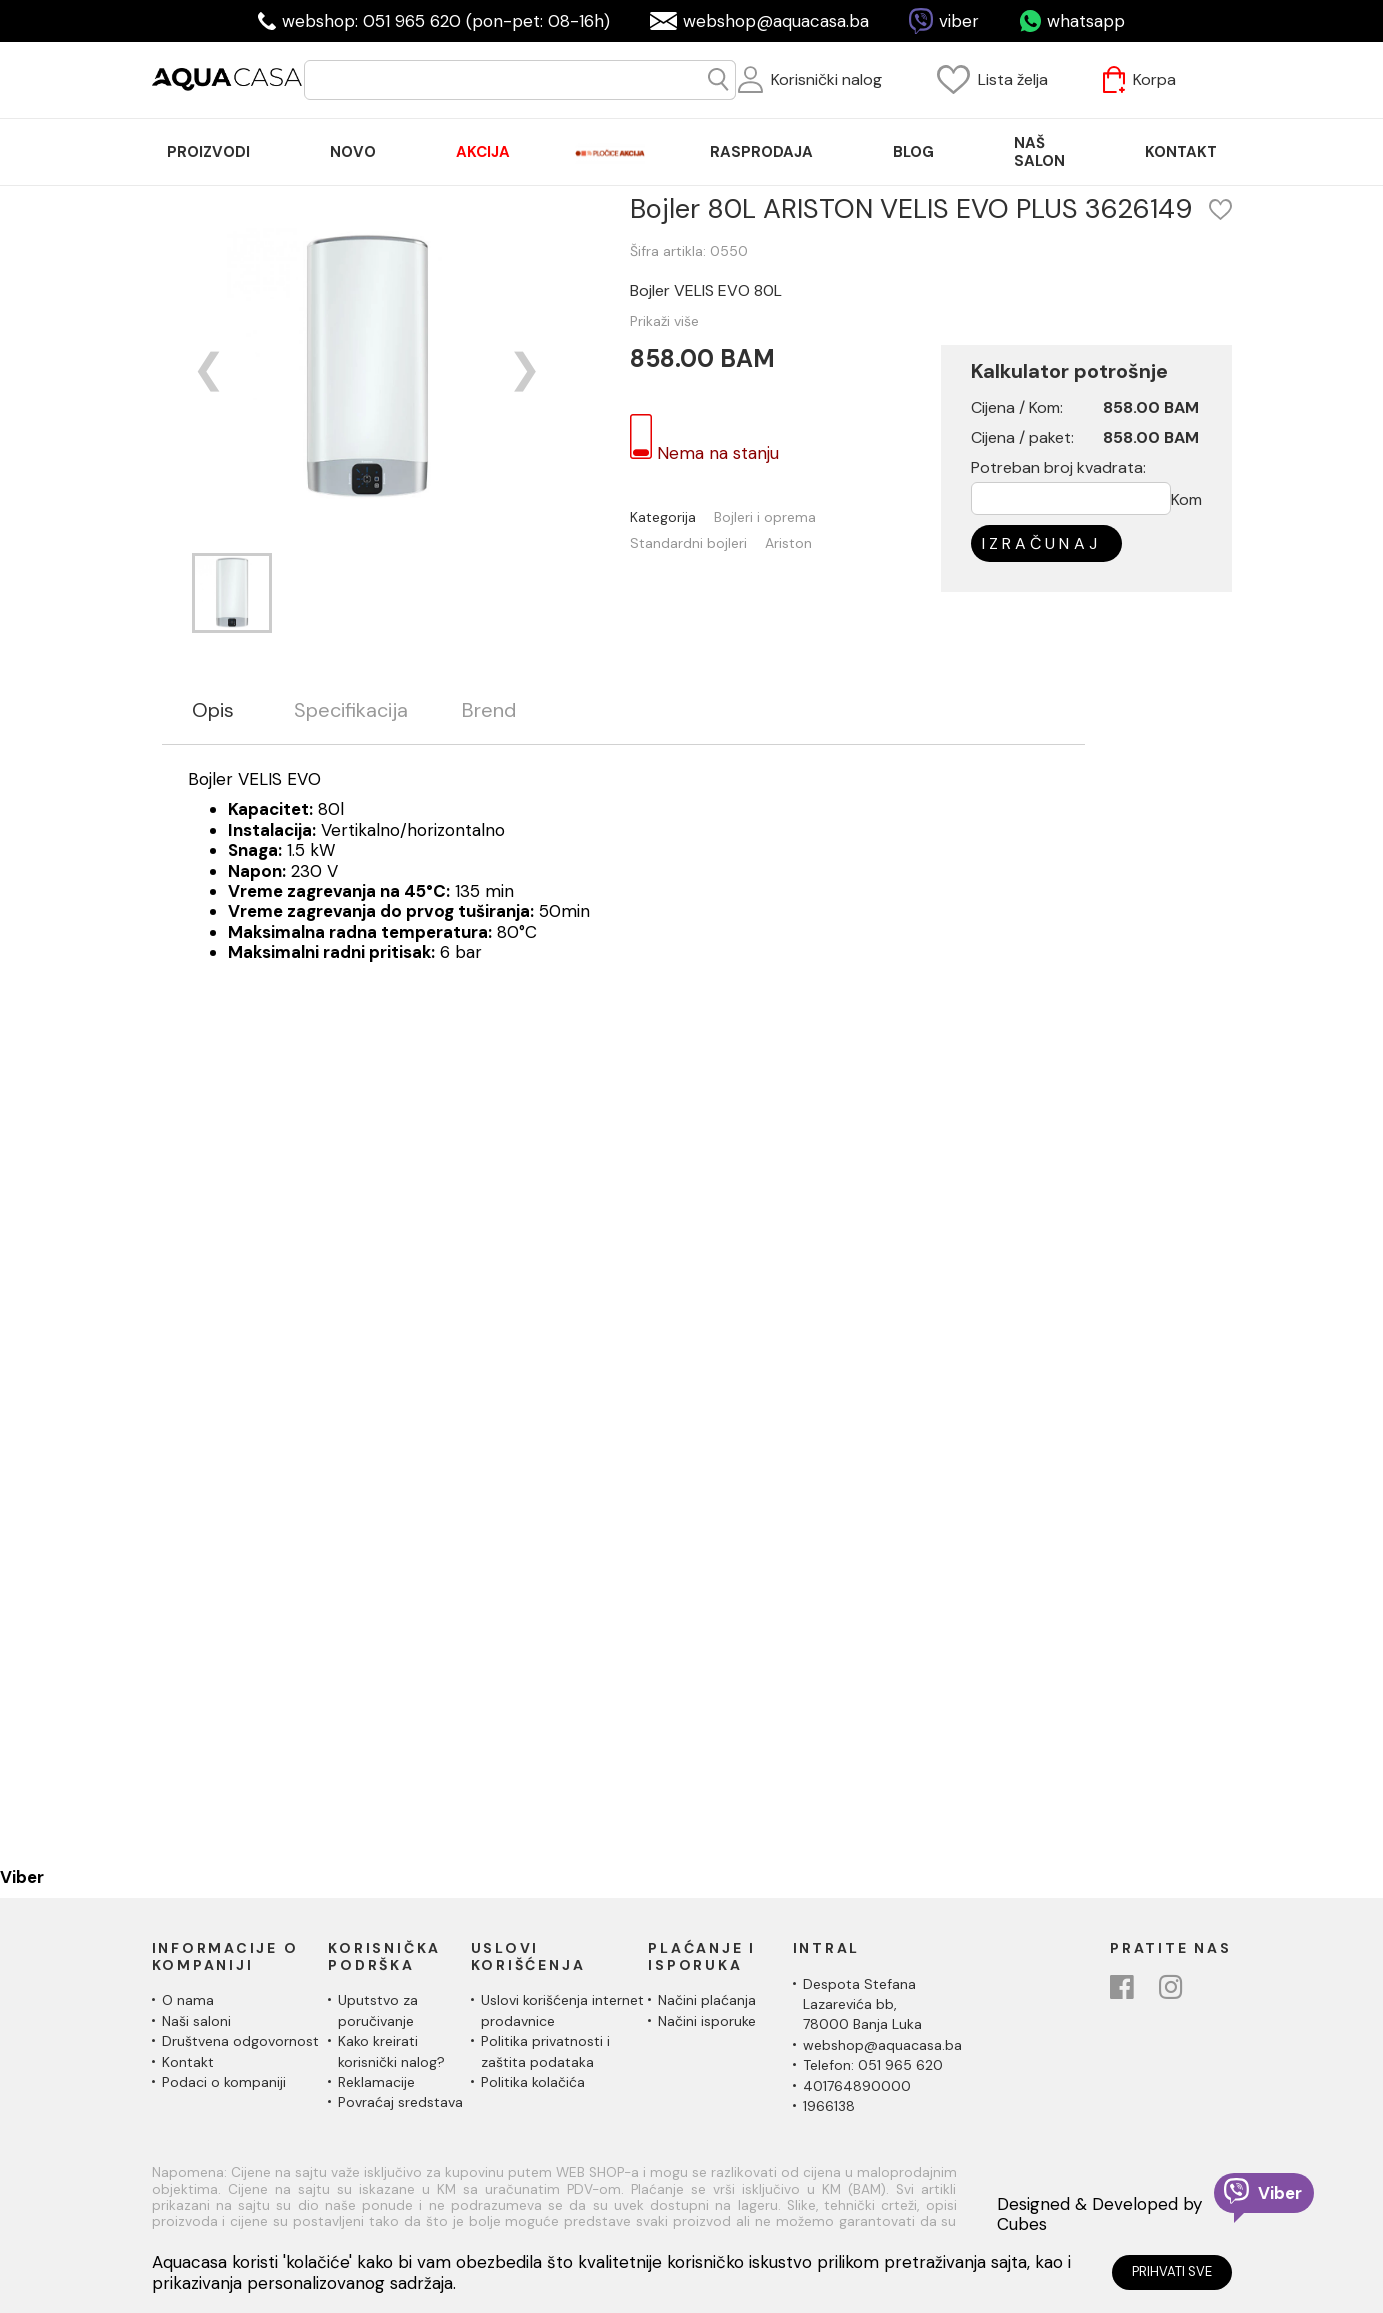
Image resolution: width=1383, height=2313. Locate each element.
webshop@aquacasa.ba (776, 21)
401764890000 (857, 2086)
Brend (489, 710)
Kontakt (188, 2062)
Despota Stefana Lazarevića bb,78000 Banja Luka (862, 2004)
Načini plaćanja (707, 2000)
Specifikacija (351, 710)
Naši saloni (196, 2021)
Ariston (788, 543)
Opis (213, 710)
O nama (188, 2000)
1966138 (829, 2106)
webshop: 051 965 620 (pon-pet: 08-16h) (446, 21)
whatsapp (1086, 21)
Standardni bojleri (688, 543)
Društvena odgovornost (240, 2041)
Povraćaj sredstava (400, 2102)
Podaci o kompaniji (224, 2082)
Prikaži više (664, 321)
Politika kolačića (533, 2082)
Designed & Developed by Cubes (1099, 2214)
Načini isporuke (707, 2021)
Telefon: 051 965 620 (873, 2065)
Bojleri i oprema (765, 517)
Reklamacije (376, 2082)
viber (959, 21)
